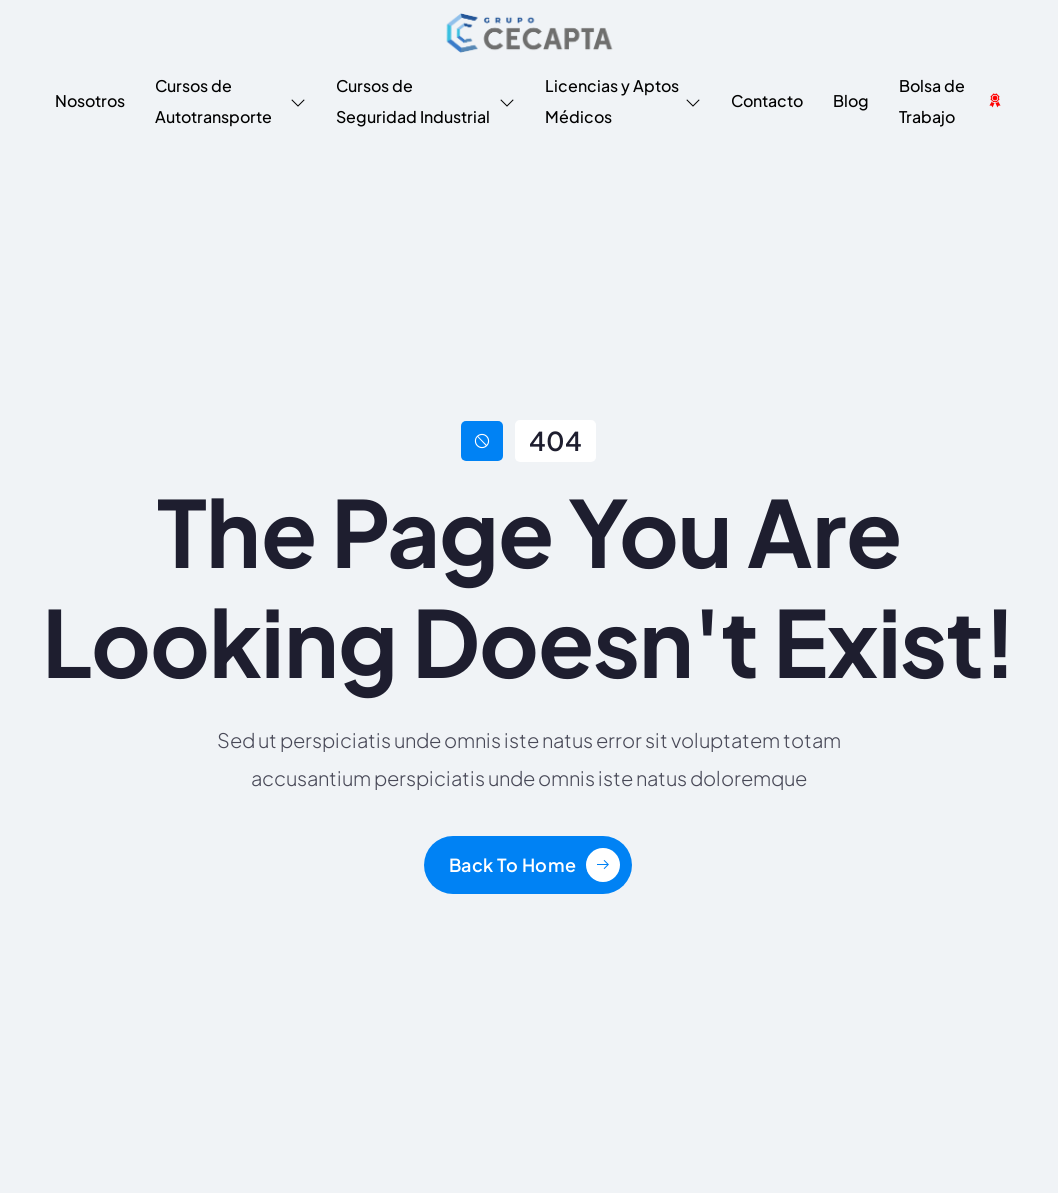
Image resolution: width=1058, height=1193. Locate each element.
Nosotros (90, 100)
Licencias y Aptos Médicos (623, 100)
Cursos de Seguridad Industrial (425, 100)
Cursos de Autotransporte (230, 100)
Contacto (767, 100)
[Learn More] (534, 865)
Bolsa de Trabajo (951, 100)
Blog (851, 100)
